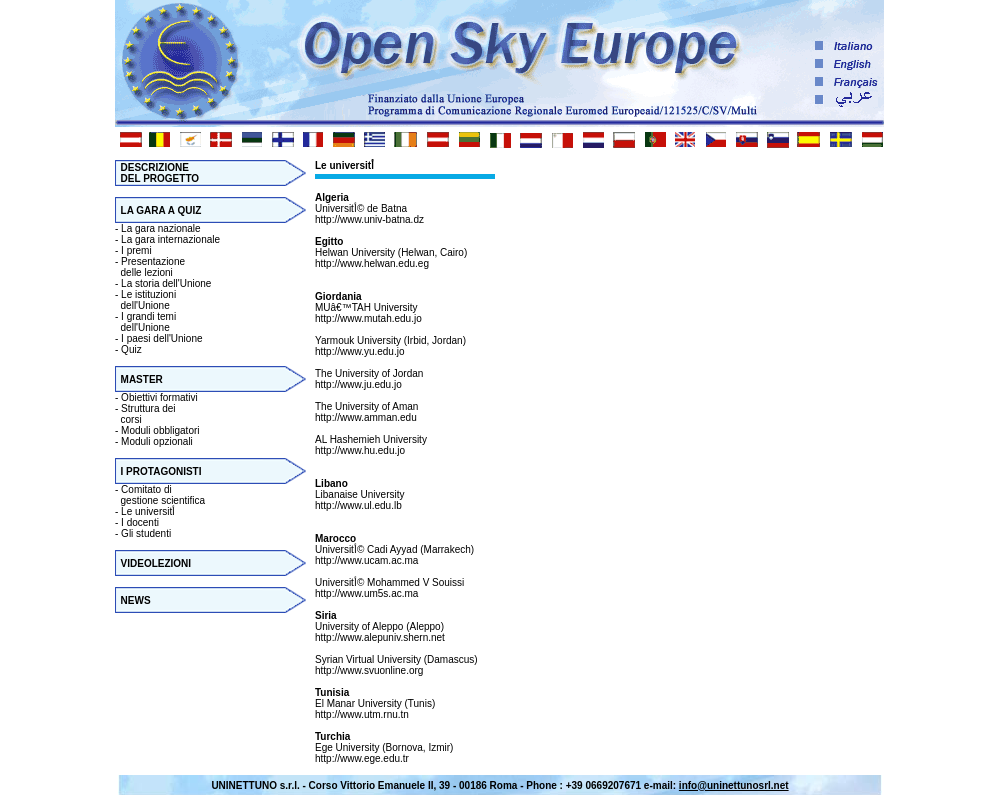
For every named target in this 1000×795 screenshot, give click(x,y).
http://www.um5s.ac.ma (366, 593)
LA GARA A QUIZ (161, 210)
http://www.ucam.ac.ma (366, 560)
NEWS (136, 600)
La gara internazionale (170, 239)
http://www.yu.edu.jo (360, 351)
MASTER (142, 379)
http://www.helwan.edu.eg (372, 263)
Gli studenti (146, 533)
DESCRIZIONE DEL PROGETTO (157, 173)
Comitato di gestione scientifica (160, 495)
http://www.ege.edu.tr (362, 758)
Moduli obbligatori (160, 430)
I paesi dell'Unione (161, 338)
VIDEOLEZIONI (156, 563)
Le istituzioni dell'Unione (145, 300)
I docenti (140, 522)
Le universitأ (149, 511)
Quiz (131, 349)
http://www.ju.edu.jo (358, 384)
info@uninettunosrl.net (734, 785)
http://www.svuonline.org (369, 670)
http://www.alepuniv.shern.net (380, 637)
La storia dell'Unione (166, 283)
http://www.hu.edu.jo (360, 450)
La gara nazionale (161, 228)
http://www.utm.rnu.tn (362, 714)
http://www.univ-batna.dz (369, 219)
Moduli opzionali (157, 441)
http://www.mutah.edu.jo (368, 318)
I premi (136, 250)
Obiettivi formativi (159, 397)
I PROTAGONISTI (161, 471)
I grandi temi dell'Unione (145, 322)
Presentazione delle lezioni (150, 267)
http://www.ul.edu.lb (358, 505)
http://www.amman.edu (366, 417)
